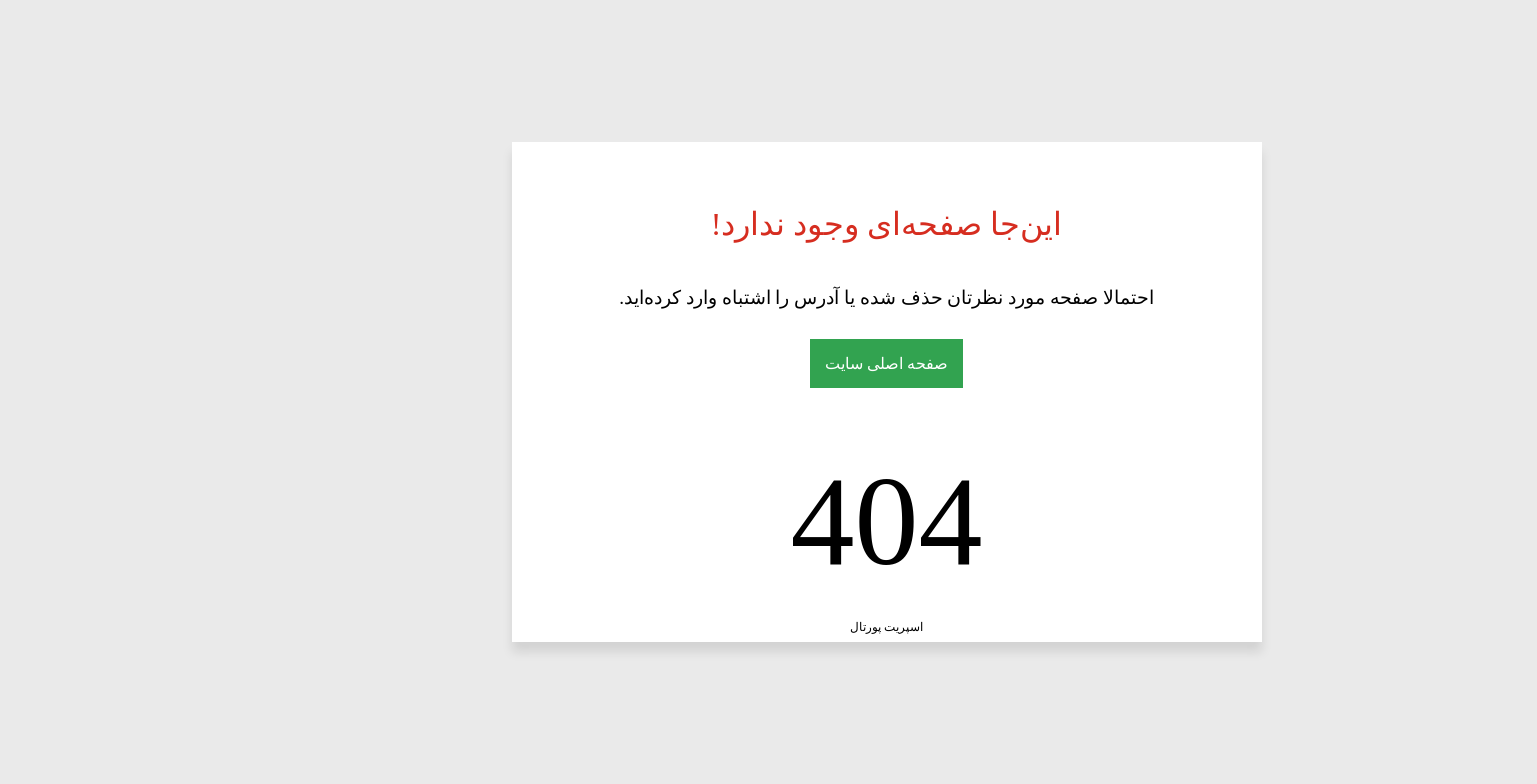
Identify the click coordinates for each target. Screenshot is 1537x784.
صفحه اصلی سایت (768, 363)
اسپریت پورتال (768, 627)
